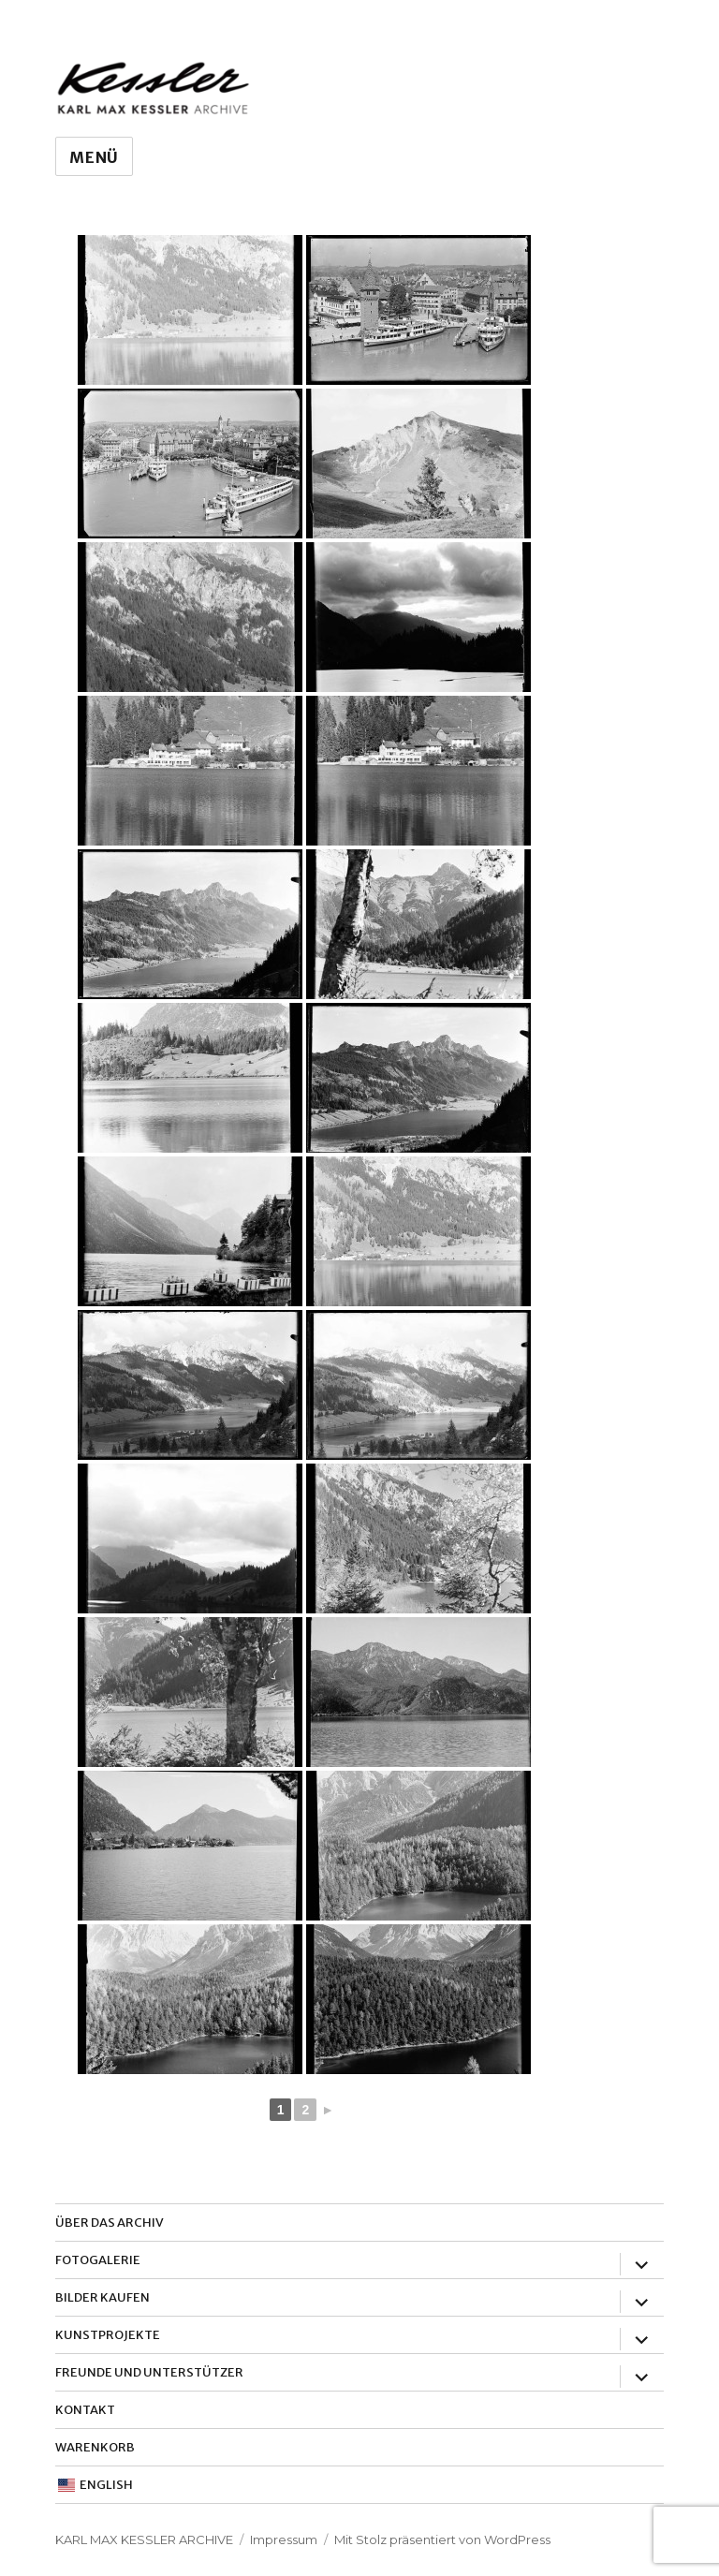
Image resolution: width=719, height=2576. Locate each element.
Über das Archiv (109, 2222)
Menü (94, 157)
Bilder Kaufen (102, 2297)
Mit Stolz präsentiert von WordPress (442, 2539)
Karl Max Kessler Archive (144, 2539)
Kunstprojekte (107, 2335)
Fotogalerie (97, 2260)
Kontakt (85, 2410)
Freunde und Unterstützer (149, 2372)
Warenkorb (95, 2447)
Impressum (283, 2539)
